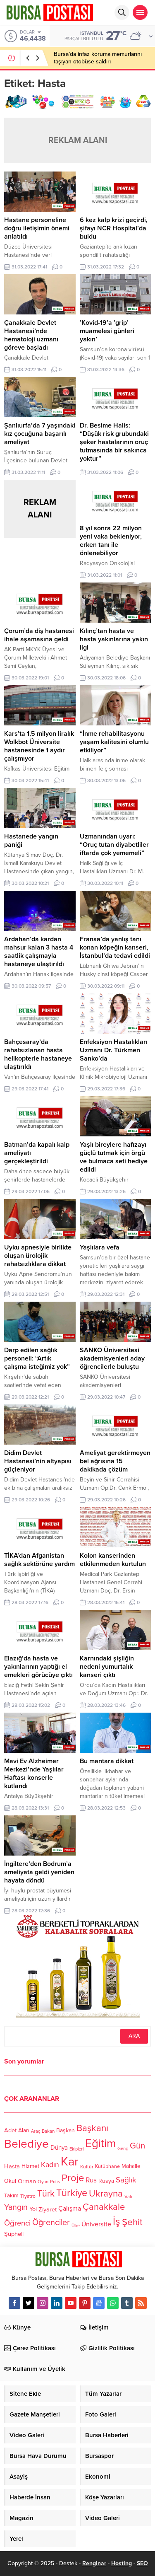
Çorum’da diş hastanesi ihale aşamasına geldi (39, 635)
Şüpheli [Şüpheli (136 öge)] (14, 2234)
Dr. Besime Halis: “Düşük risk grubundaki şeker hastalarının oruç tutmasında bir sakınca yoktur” (114, 442)
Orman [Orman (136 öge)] (27, 2181)
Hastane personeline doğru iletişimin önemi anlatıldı (36, 228)
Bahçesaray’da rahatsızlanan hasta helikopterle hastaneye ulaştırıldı (38, 1054)
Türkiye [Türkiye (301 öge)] (71, 2193)
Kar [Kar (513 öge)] (70, 2161)
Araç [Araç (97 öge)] (35, 2131)
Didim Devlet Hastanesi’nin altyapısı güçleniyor (38, 1461)
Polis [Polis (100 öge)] (55, 2182)
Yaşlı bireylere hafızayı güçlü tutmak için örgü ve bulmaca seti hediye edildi (114, 1157)
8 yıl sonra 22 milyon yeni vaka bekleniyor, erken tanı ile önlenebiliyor (111, 540)
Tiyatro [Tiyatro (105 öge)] (28, 2196)
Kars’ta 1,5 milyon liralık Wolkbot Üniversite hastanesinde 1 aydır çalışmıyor (39, 746)
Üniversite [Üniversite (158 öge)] (96, 2224)
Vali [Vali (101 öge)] (128, 2196)
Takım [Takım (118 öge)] (11, 2195)
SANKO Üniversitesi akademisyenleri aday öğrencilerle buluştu (112, 1358)
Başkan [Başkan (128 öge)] (65, 2130)
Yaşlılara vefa (99, 1247)
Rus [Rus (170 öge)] (91, 2180)
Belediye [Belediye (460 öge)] (26, 2144)
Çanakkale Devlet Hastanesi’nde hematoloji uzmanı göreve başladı (31, 335)
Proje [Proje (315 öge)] (73, 2178)
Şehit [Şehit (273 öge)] (132, 2222)
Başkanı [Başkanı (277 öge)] (92, 2128)
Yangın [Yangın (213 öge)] (16, 2208)
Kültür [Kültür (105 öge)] (86, 2167)
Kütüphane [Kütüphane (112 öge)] (107, 2166)
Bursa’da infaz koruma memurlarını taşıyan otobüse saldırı (98, 58)
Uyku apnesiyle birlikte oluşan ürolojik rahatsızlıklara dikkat (38, 1255)
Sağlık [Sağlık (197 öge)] (126, 2180)
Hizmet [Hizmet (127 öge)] (30, 2166)
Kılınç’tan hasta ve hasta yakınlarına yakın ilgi (114, 639)
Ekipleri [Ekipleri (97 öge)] (76, 2149)
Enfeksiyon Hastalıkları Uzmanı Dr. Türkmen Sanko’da (114, 1050)
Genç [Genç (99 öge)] (122, 2148)
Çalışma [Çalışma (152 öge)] (69, 2208)
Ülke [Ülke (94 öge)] (76, 2225)
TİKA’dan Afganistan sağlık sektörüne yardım (39, 1559)
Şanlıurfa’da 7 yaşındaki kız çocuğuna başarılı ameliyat (39, 433)
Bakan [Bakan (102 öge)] (48, 2131)
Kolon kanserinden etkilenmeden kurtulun (113, 1559)
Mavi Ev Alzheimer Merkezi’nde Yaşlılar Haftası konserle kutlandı (34, 1773)
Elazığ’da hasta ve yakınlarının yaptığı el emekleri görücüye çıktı (38, 1666)
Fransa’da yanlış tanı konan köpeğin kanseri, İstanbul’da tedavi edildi (115, 947)
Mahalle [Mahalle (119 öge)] (131, 2166)
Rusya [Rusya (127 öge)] (106, 2181)
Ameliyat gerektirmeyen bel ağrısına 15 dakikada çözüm (115, 1461)
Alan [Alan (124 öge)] (23, 2130)
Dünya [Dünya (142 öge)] (59, 2147)
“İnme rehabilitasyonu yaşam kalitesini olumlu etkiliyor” (114, 742)
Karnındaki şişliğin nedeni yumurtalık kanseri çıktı (107, 1666)
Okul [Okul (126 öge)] (10, 2181)
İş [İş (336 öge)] (116, 2221)
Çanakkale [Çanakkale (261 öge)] (104, 2206)
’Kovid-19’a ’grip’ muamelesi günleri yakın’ (107, 331)
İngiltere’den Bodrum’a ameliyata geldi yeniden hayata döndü (39, 1872)
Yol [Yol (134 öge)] (33, 2209)
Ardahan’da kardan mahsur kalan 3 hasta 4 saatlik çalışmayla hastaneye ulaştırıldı (38, 951)
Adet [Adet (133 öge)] (10, 2130)
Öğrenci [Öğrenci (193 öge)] (17, 2223)
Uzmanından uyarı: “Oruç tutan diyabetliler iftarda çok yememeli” (114, 844)
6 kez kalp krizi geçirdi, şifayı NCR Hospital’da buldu (114, 228)
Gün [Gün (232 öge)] (137, 2146)
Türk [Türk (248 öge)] (46, 2193)
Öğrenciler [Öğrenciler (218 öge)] (51, 2223)
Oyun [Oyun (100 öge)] (43, 2182)
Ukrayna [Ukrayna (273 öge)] (106, 2193)
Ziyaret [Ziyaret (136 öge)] (47, 2209)
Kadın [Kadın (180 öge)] (50, 2164)
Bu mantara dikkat (107, 1761)
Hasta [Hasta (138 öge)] (12, 2166)
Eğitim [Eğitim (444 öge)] (100, 2144)
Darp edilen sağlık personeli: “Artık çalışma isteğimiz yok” (37, 1358)
